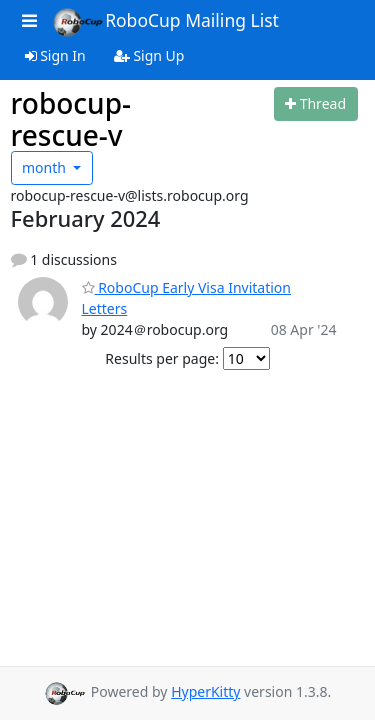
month (46, 167)
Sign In (55, 55)
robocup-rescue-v (71, 119)
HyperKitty (205, 691)
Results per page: (162, 358)
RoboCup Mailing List (165, 22)
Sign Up (149, 55)
